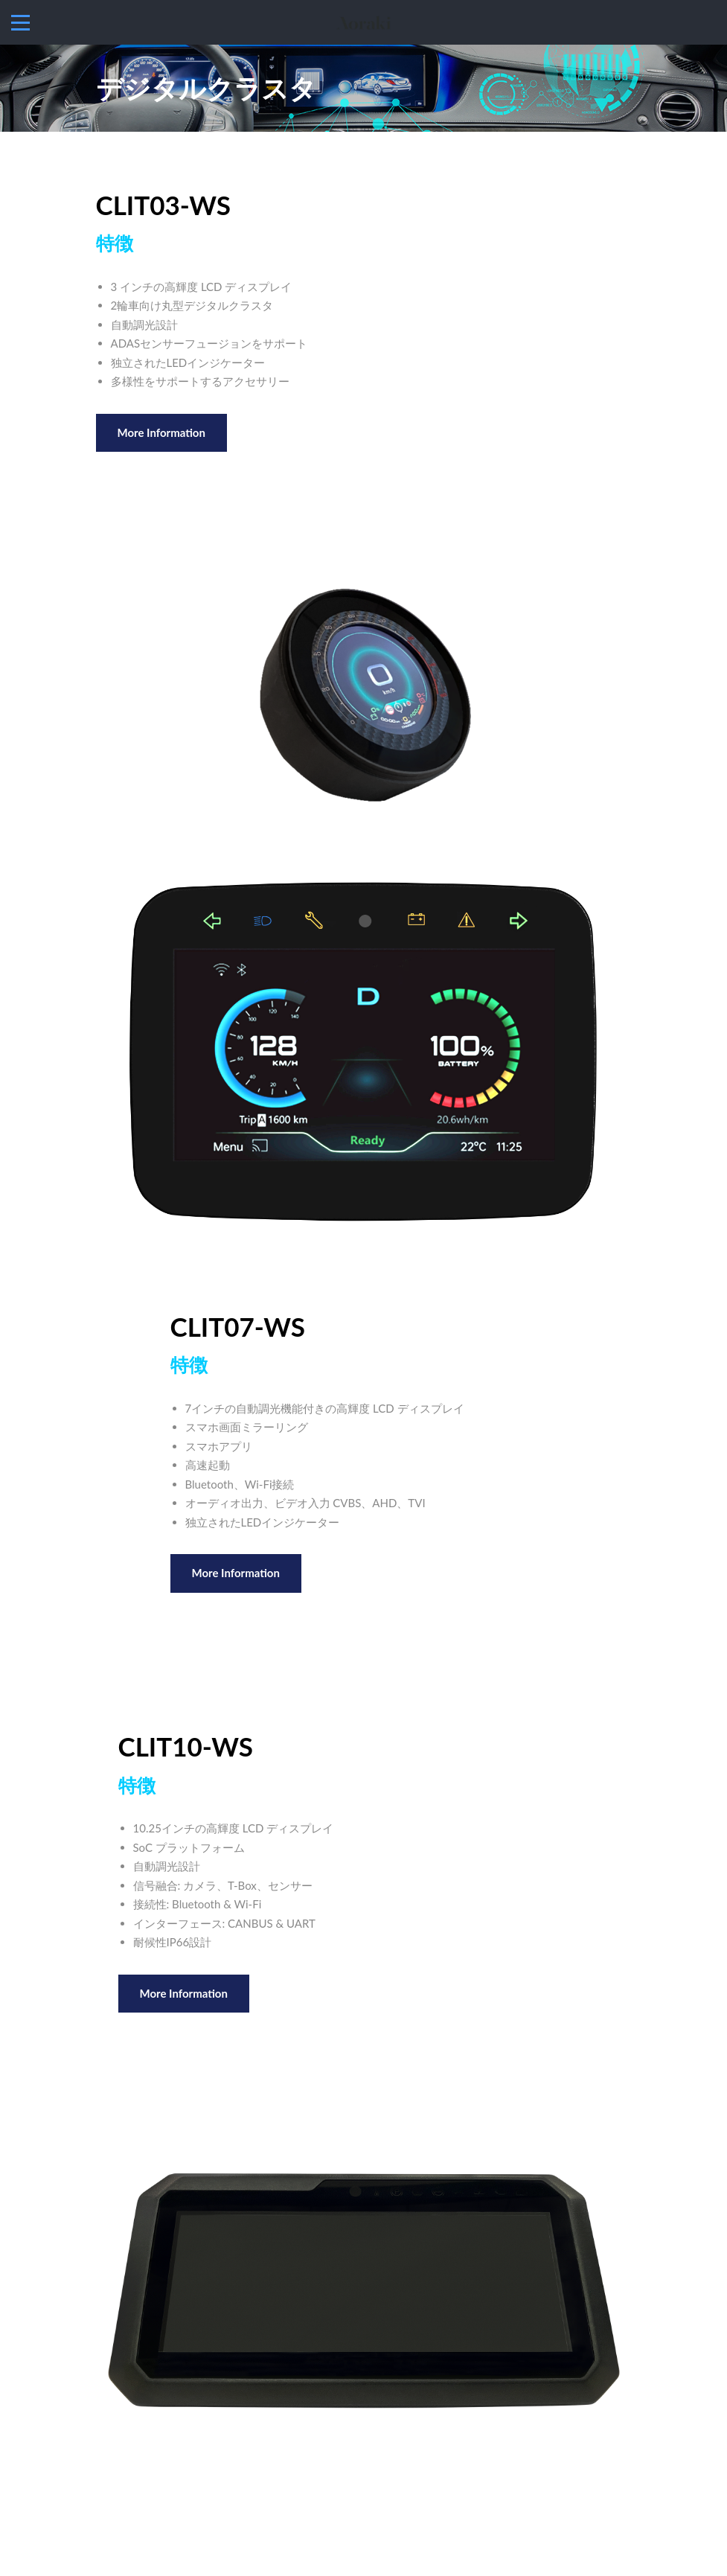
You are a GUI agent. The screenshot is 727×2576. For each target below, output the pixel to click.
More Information (161, 432)
